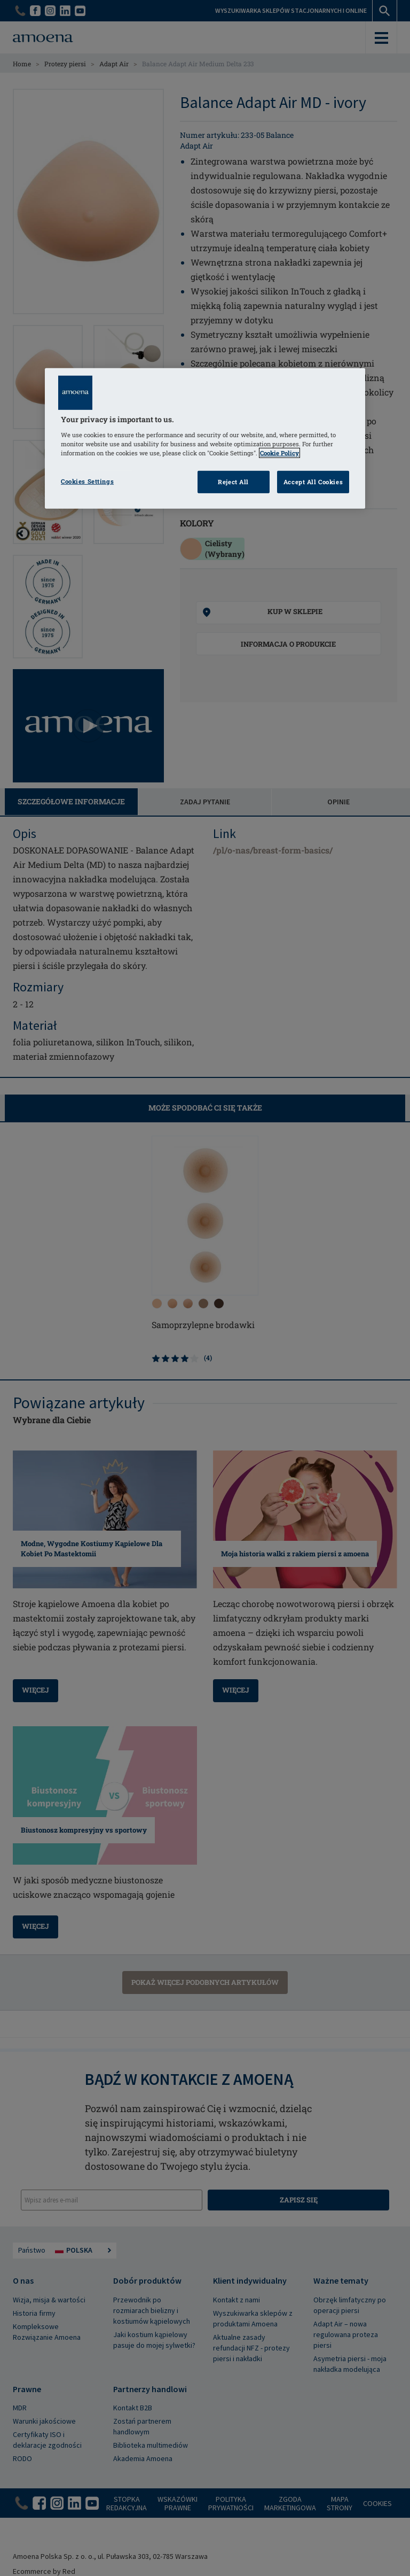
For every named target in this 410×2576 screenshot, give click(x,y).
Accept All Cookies (313, 482)
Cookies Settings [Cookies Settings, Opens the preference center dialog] (87, 481)
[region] (205, 438)
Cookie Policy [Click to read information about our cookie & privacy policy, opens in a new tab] (279, 453)
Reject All (233, 482)
